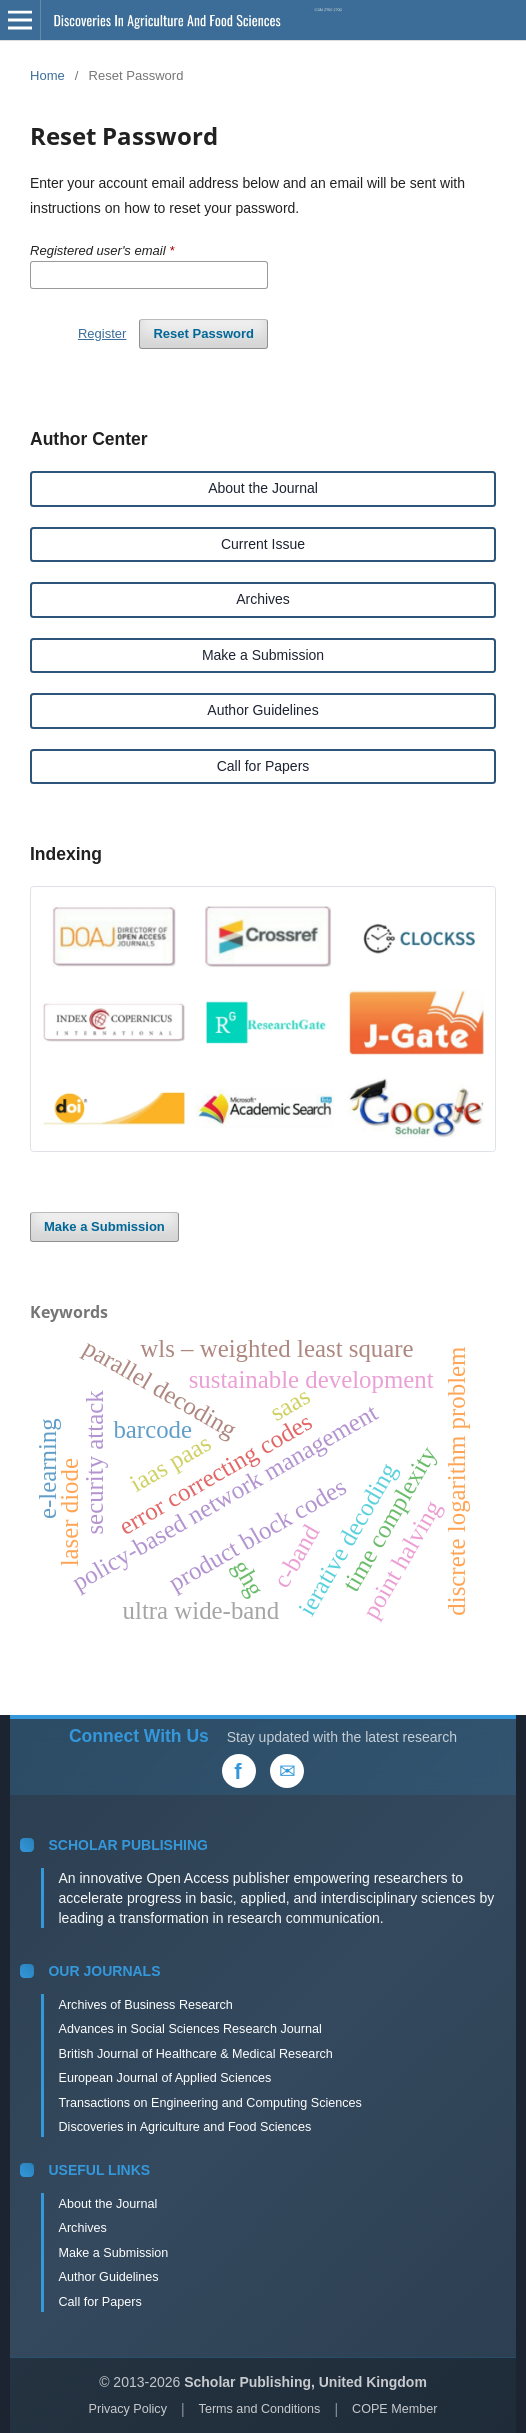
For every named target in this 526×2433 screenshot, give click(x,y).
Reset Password (203, 333)
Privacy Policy (128, 2409)
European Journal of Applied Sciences (164, 2078)
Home (47, 75)
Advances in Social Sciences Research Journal (189, 2029)
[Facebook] (239, 1771)
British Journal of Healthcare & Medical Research (195, 2054)
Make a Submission (263, 655)
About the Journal (263, 488)
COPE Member (394, 2409)
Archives (263, 599)
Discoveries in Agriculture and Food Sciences (184, 2127)
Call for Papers (263, 766)
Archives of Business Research (145, 2005)
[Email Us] (287, 1771)
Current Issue (263, 544)
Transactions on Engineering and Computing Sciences (209, 2103)
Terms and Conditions (260, 2409)
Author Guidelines (262, 710)
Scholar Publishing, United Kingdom (305, 2382)
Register (102, 333)
